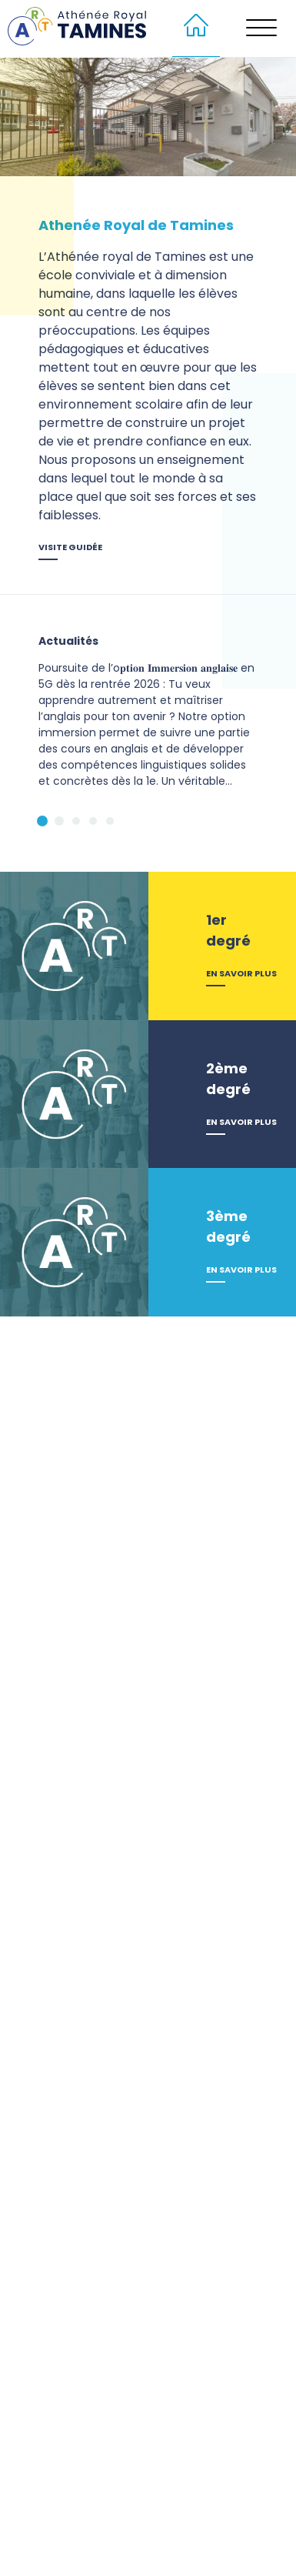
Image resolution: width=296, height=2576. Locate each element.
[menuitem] (196, 28)
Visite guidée (70, 547)
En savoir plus (241, 973)
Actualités (68, 641)
